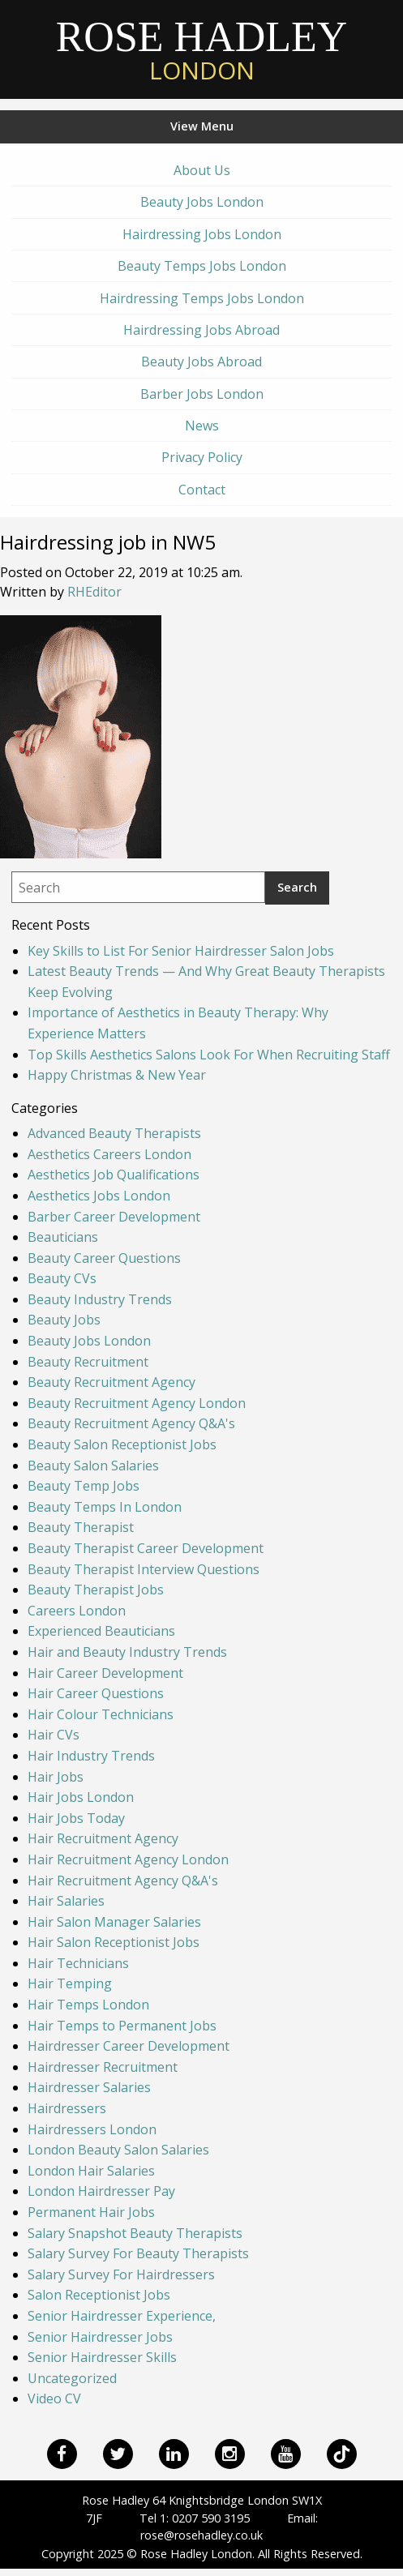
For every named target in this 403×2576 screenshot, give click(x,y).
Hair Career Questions (96, 1693)
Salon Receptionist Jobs (99, 2295)
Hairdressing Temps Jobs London (202, 298)
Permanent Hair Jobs (91, 2212)
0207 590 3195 (211, 2518)
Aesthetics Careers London (109, 1154)
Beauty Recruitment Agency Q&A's (131, 1423)
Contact (201, 490)
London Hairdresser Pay (101, 2191)
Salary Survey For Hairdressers (121, 2274)
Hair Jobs (56, 1777)
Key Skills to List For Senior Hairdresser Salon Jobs (181, 951)
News (202, 425)
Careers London (77, 1611)
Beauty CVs (62, 1278)
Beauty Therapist (81, 1527)
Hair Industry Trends (91, 1756)
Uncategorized (72, 2378)
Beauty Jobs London (202, 202)
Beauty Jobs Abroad (201, 361)
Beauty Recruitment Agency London (137, 1403)
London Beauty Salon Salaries (118, 2150)
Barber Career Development (114, 1217)
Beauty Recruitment (88, 1362)
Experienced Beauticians (101, 1631)
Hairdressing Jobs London (201, 234)
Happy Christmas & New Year (117, 1075)
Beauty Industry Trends (100, 1299)
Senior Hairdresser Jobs (100, 2337)
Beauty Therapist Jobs (96, 1589)
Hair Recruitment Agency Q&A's (123, 1880)
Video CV (54, 2398)
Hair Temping (70, 1983)
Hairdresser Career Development (128, 2046)
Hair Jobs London (81, 1797)
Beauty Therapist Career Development (146, 1548)
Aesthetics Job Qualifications (113, 1174)
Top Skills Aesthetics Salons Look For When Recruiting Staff (209, 1054)
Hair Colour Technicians (101, 1714)
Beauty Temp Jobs (83, 1486)
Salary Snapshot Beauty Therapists (135, 2233)
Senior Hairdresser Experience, (122, 2316)
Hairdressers (67, 2108)
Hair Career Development (105, 1673)
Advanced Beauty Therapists (114, 1133)
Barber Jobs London (202, 394)
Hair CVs (53, 1735)
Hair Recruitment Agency (103, 1838)
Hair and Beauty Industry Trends (127, 1652)
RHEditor (94, 592)
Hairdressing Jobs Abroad (201, 330)
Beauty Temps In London (105, 1507)
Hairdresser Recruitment (103, 2067)
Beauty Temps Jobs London (202, 266)
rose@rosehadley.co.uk (201, 2535)
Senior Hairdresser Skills (102, 2357)
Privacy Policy (201, 457)
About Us (202, 170)
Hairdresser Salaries (89, 2087)
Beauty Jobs (64, 1320)
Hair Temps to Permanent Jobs (122, 2026)
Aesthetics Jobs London (99, 1196)
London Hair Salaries (91, 2171)
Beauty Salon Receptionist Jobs (122, 1444)
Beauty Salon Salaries (93, 1465)
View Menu (202, 126)
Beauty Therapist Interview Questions (143, 1569)
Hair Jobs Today (76, 1818)
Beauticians (63, 1237)
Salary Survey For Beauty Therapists (138, 2253)
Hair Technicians (78, 1963)
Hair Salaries (66, 1901)
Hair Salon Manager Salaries (114, 1922)
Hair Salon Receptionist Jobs (113, 1942)
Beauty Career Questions (104, 1258)
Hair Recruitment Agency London (128, 1859)
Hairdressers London (92, 2129)
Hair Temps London (88, 2004)
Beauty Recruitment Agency (111, 1382)
